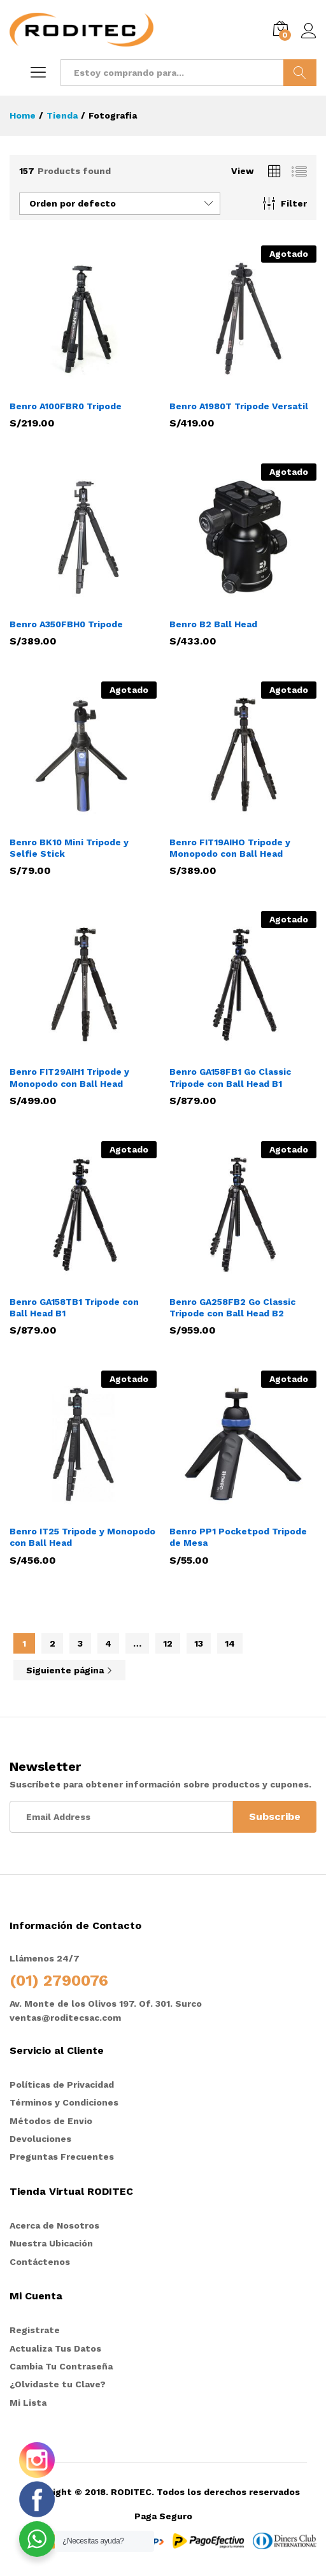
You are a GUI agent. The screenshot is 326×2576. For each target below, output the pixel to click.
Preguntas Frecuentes (62, 2156)
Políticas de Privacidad (62, 2084)
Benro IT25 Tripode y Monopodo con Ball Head (82, 1537)
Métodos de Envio (51, 2121)
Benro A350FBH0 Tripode (66, 624)
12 (168, 1643)
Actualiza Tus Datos (55, 2348)
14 (230, 1643)
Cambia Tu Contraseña (61, 2366)
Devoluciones (40, 2139)
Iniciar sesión (308, 31)
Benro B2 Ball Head (213, 624)
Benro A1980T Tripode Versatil (238, 406)
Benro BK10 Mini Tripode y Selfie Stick (69, 848)
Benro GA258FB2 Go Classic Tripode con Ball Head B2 (232, 1307)
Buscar (299, 72)
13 (198, 1643)
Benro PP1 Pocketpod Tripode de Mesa (238, 1537)
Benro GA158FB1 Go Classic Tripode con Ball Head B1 (230, 1077)
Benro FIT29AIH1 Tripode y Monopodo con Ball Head (69, 1077)
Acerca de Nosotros (54, 2225)
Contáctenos (40, 2262)
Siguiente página (69, 1670)
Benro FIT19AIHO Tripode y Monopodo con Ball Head (229, 848)
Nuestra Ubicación (51, 2243)
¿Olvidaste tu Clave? (58, 2384)
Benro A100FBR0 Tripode (66, 406)
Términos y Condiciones (64, 2102)
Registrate (35, 2330)
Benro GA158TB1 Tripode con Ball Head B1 (74, 1307)
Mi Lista (28, 2403)
